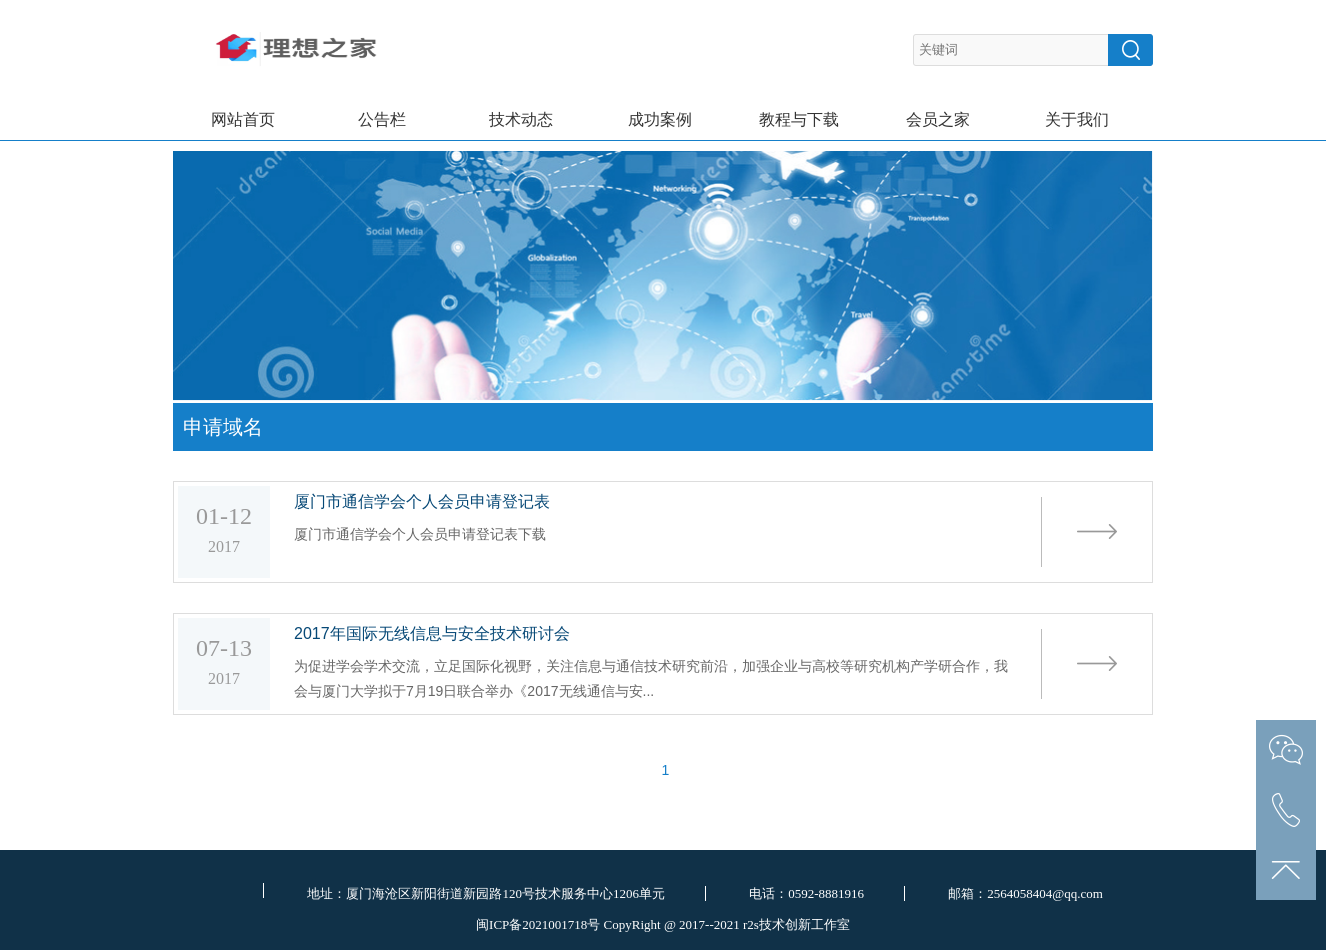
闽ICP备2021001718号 (538, 924)
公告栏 (382, 119)
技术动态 (521, 119)
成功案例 (660, 119)
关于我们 (1077, 119)
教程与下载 (799, 119)
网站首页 (243, 119)
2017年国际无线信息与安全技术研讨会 (432, 633)
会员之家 (938, 119)
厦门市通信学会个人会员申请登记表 (422, 501)
